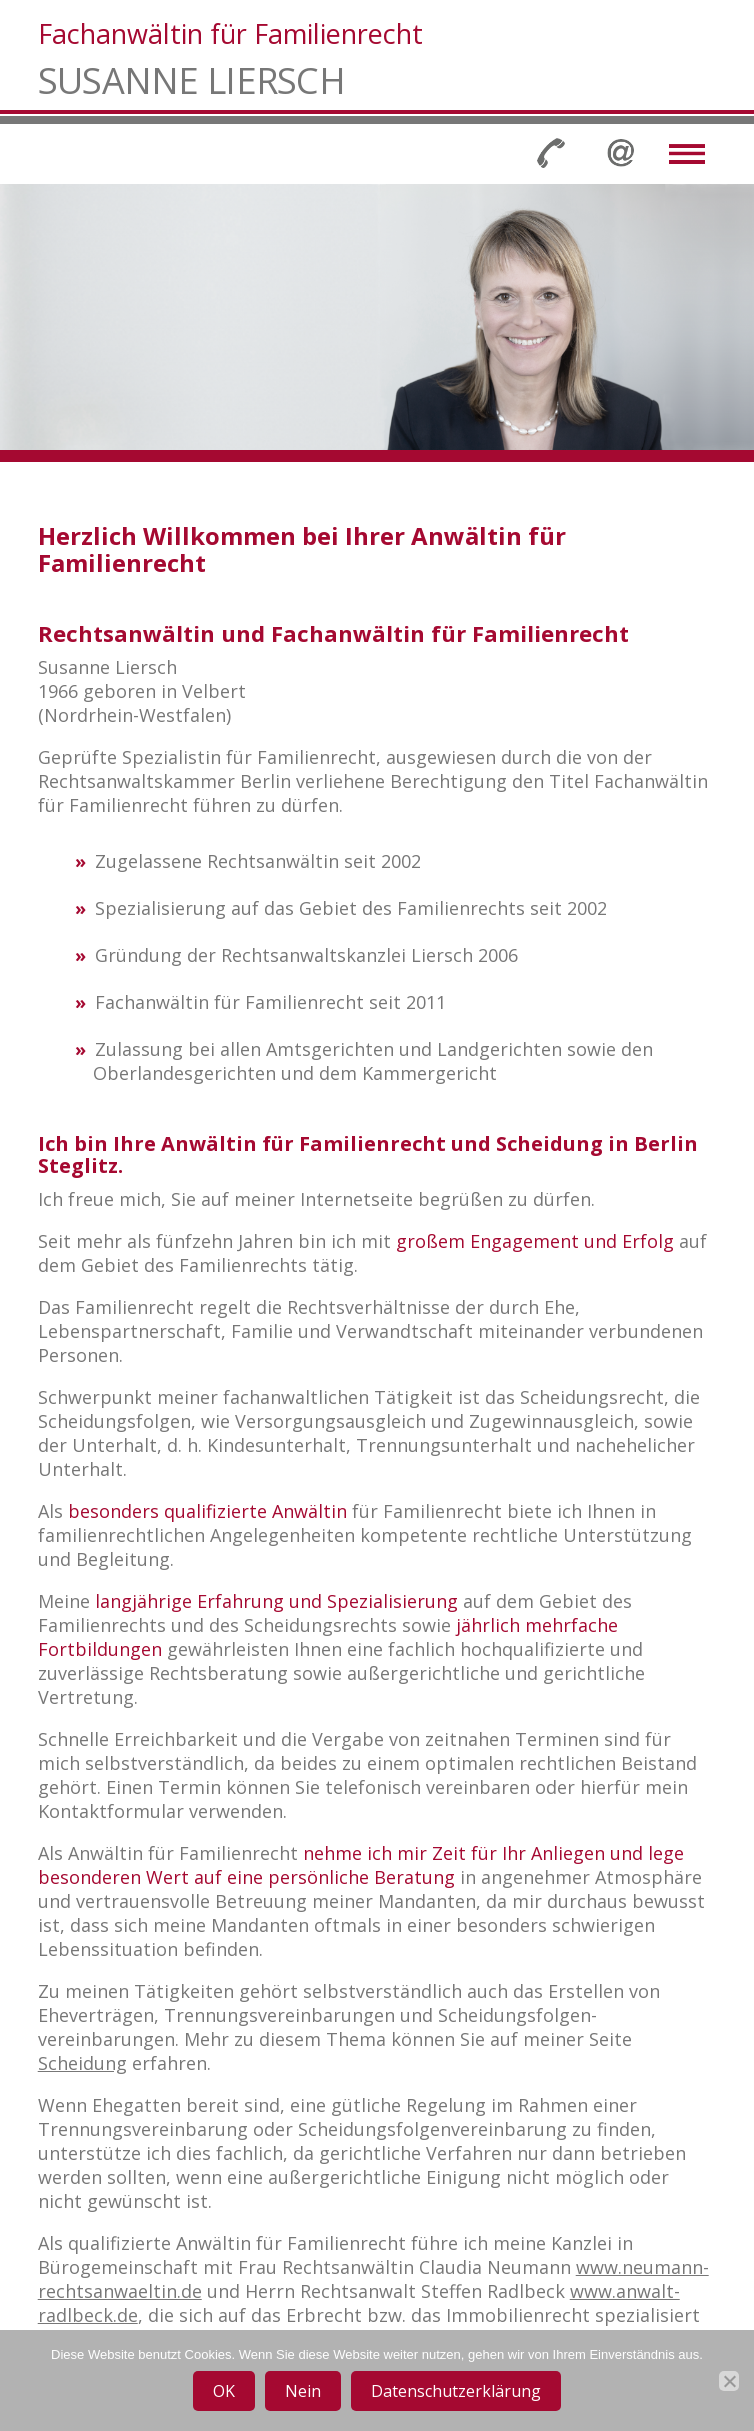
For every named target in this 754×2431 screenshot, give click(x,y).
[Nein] (729, 2381)
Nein (303, 2391)
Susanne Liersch (191, 81)
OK (224, 2391)
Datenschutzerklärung (456, 2391)
